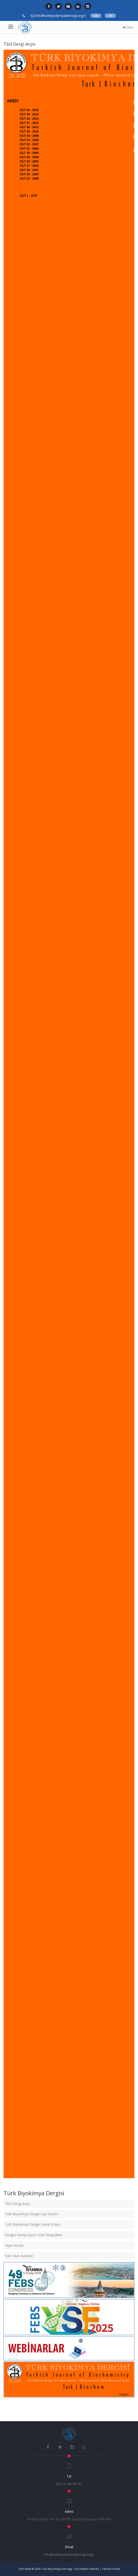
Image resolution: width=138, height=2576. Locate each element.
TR (110, 16)
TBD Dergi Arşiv (17, 2203)
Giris (128, 27)
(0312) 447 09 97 (69, 2484)
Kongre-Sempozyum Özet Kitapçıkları (33, 2235)
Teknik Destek (111, 2569)
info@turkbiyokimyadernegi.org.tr (69, 2554)
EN (96, 16)
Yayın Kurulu (14, 2245)
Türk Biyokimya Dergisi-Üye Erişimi (31, 2214)
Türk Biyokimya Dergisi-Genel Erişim (32, 2224)
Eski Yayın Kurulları (19, 2256)
